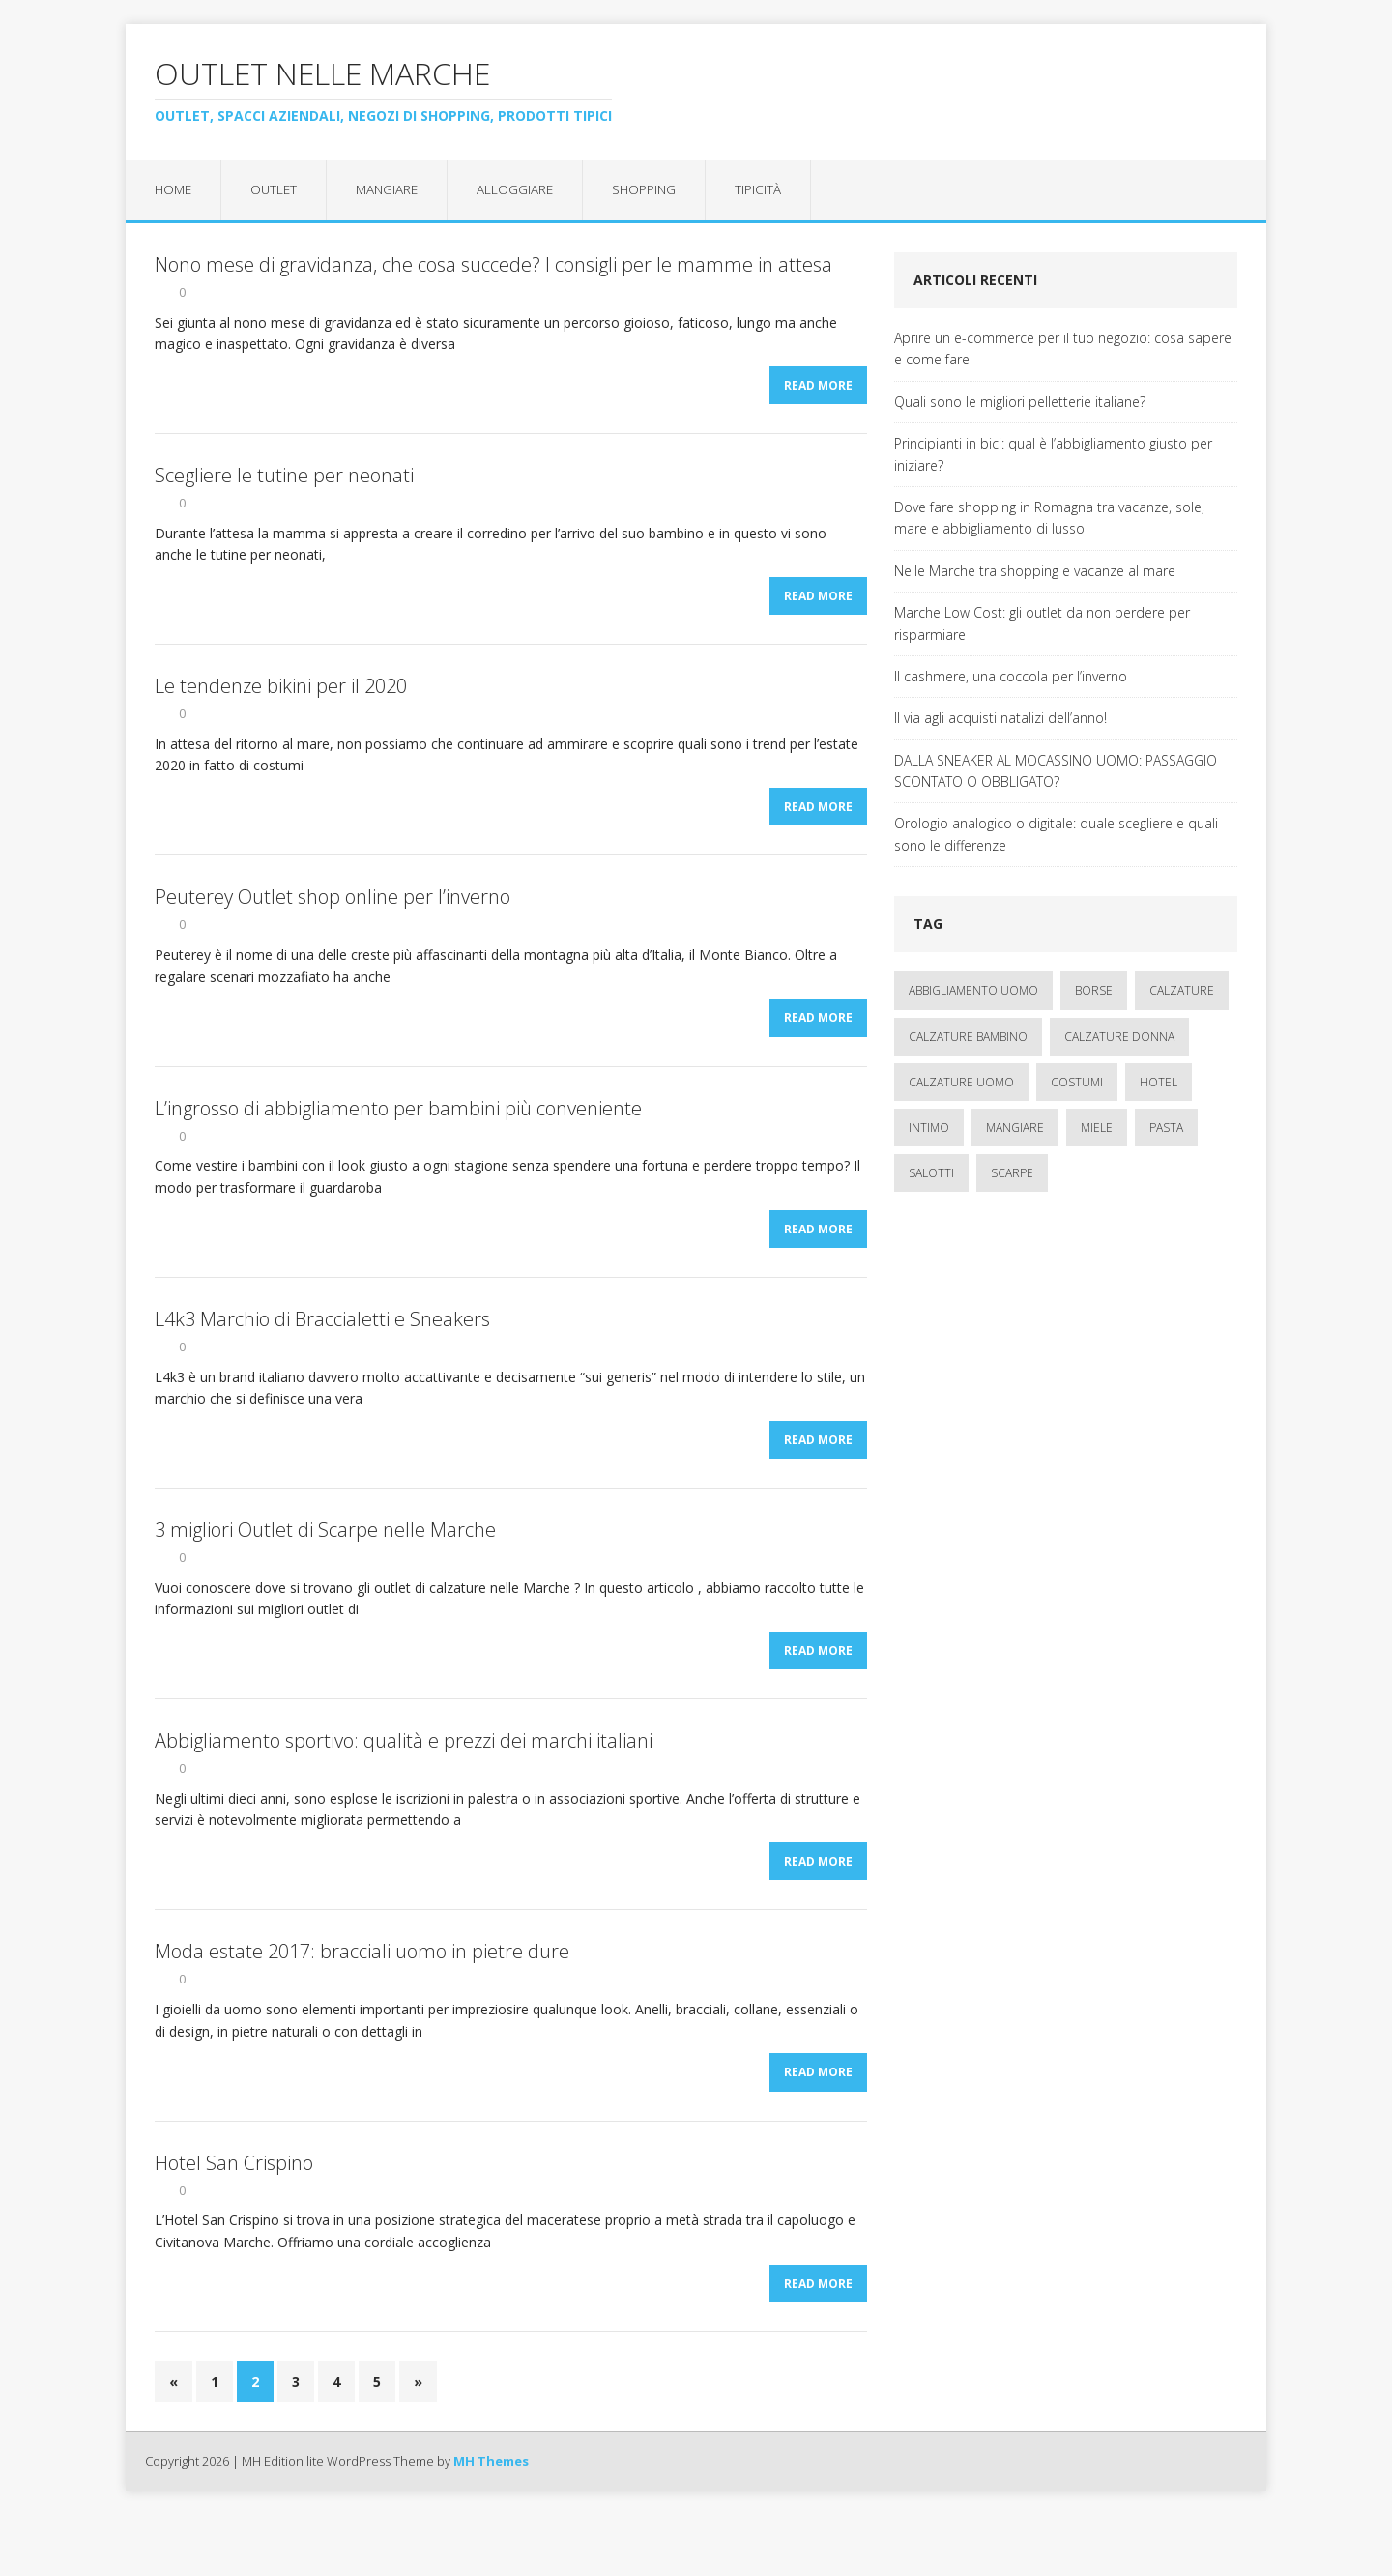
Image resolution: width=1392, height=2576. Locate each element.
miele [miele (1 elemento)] (1097, 1128)
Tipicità (768, 190)
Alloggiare (523, 190)
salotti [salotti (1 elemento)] (931, 1174)
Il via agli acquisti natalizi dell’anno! (1000, 718)
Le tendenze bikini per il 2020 (281, 699)
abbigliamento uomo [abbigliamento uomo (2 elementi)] (973, 991)
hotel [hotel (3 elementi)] (1158, 1083)
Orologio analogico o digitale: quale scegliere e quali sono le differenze (1056, 834)
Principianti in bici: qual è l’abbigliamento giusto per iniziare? (1053, 455)
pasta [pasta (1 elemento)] (1166, 1128)
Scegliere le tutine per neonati (284, 482)
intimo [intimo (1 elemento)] (929, 1128)
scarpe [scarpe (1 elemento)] (1012, 1174)
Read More (818, 392)
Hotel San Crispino (234, 2217)
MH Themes (491, 2522)
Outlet (277, 190)
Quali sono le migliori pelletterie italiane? (1020, 402)
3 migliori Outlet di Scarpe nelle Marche (325, 1566)
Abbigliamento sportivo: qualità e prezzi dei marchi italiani (403, 1783)
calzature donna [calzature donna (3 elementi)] (1119, 1037)
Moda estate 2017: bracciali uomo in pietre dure (362, 2000)
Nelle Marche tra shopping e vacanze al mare (1034, 572)
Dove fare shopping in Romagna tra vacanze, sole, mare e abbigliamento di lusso (1049, 518)
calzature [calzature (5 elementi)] (1181, 991)
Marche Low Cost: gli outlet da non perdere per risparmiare (1042, 624)
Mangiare (393, 190)
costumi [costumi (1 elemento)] (1077, 1083)
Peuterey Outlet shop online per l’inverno (332, 916)
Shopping (653, 190)
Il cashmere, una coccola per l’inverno (1010, 677)
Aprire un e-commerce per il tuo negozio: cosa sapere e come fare (1063, 349)
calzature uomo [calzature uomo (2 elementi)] (961, 1083)
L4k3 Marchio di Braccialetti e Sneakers (322, 1350)
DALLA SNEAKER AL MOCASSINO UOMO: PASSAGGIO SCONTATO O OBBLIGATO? (1055, 772)
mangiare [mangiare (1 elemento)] (1015, 1128)
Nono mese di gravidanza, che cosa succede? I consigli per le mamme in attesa (493, 265)
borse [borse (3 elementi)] (1094, 991)
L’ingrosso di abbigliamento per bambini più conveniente (398, 1132)
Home (174, 190)
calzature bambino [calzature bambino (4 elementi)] (968, 1037)
